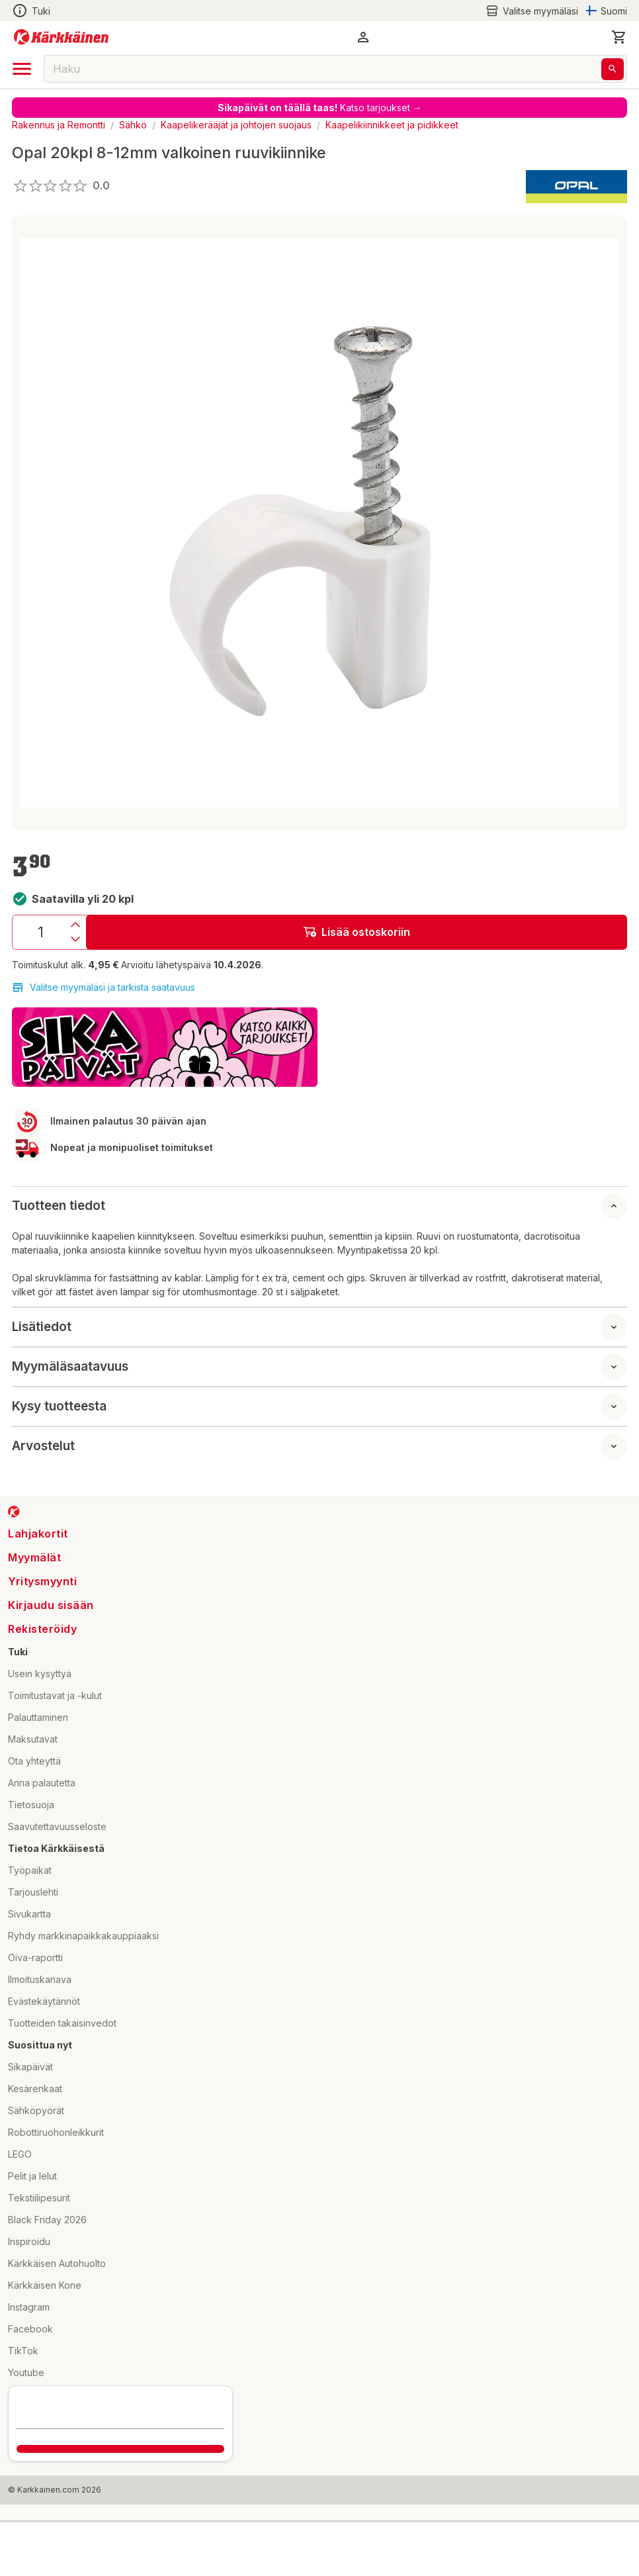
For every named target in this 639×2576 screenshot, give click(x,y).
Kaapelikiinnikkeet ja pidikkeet (391, 124)
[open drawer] (22, 69)
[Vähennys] (75, 939)
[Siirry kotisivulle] (61, 37)
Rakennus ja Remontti (58, 124)
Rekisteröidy (42, 1628)
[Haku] (612, 69)
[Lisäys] (75, 924)
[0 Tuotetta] (619, 37)
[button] (363, 37)
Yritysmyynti (42, 1581)
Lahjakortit (38, 1533)
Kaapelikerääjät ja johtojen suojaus (236, 124)
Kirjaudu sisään (51, 1605)
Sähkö (133, 124)
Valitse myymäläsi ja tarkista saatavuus (103, 987)
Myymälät (34, 1557)
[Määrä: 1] (40, 932)
